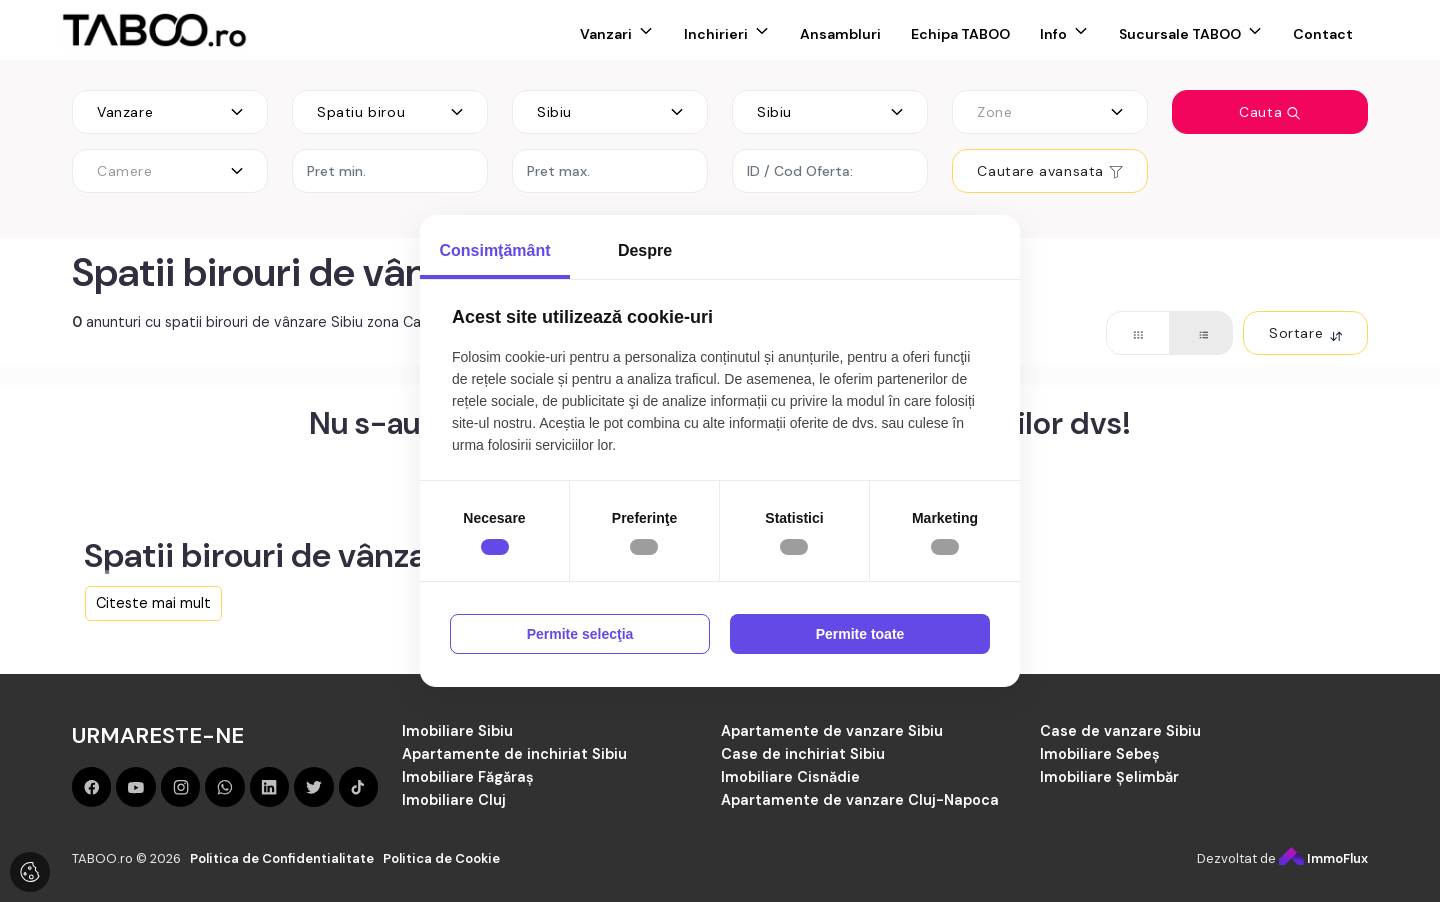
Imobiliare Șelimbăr (1109, 777)
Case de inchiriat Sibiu (803, 754)
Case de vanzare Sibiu (1120, 731)
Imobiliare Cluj (454, 800)
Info (1053, 34)
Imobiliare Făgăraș (468, 777)
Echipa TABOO (960, 34)
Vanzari (606, 34)
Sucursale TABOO (1180, 34)
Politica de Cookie (441, 858)
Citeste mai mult (153, 603)
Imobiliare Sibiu (457, 731)
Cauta (1270, 112)
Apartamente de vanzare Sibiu (832, 731)
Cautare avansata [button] (1049, 171)
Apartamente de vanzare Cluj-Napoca (860, 800)
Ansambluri (840, 34)
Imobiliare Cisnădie (790, 777)
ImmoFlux (1323, 858)
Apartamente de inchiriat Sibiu (514, 754)
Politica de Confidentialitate (282, 858)
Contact (1323, 34)
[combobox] (170, 112)
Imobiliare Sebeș (1100, 754)
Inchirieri (716, 34)
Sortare (1305, 333)
